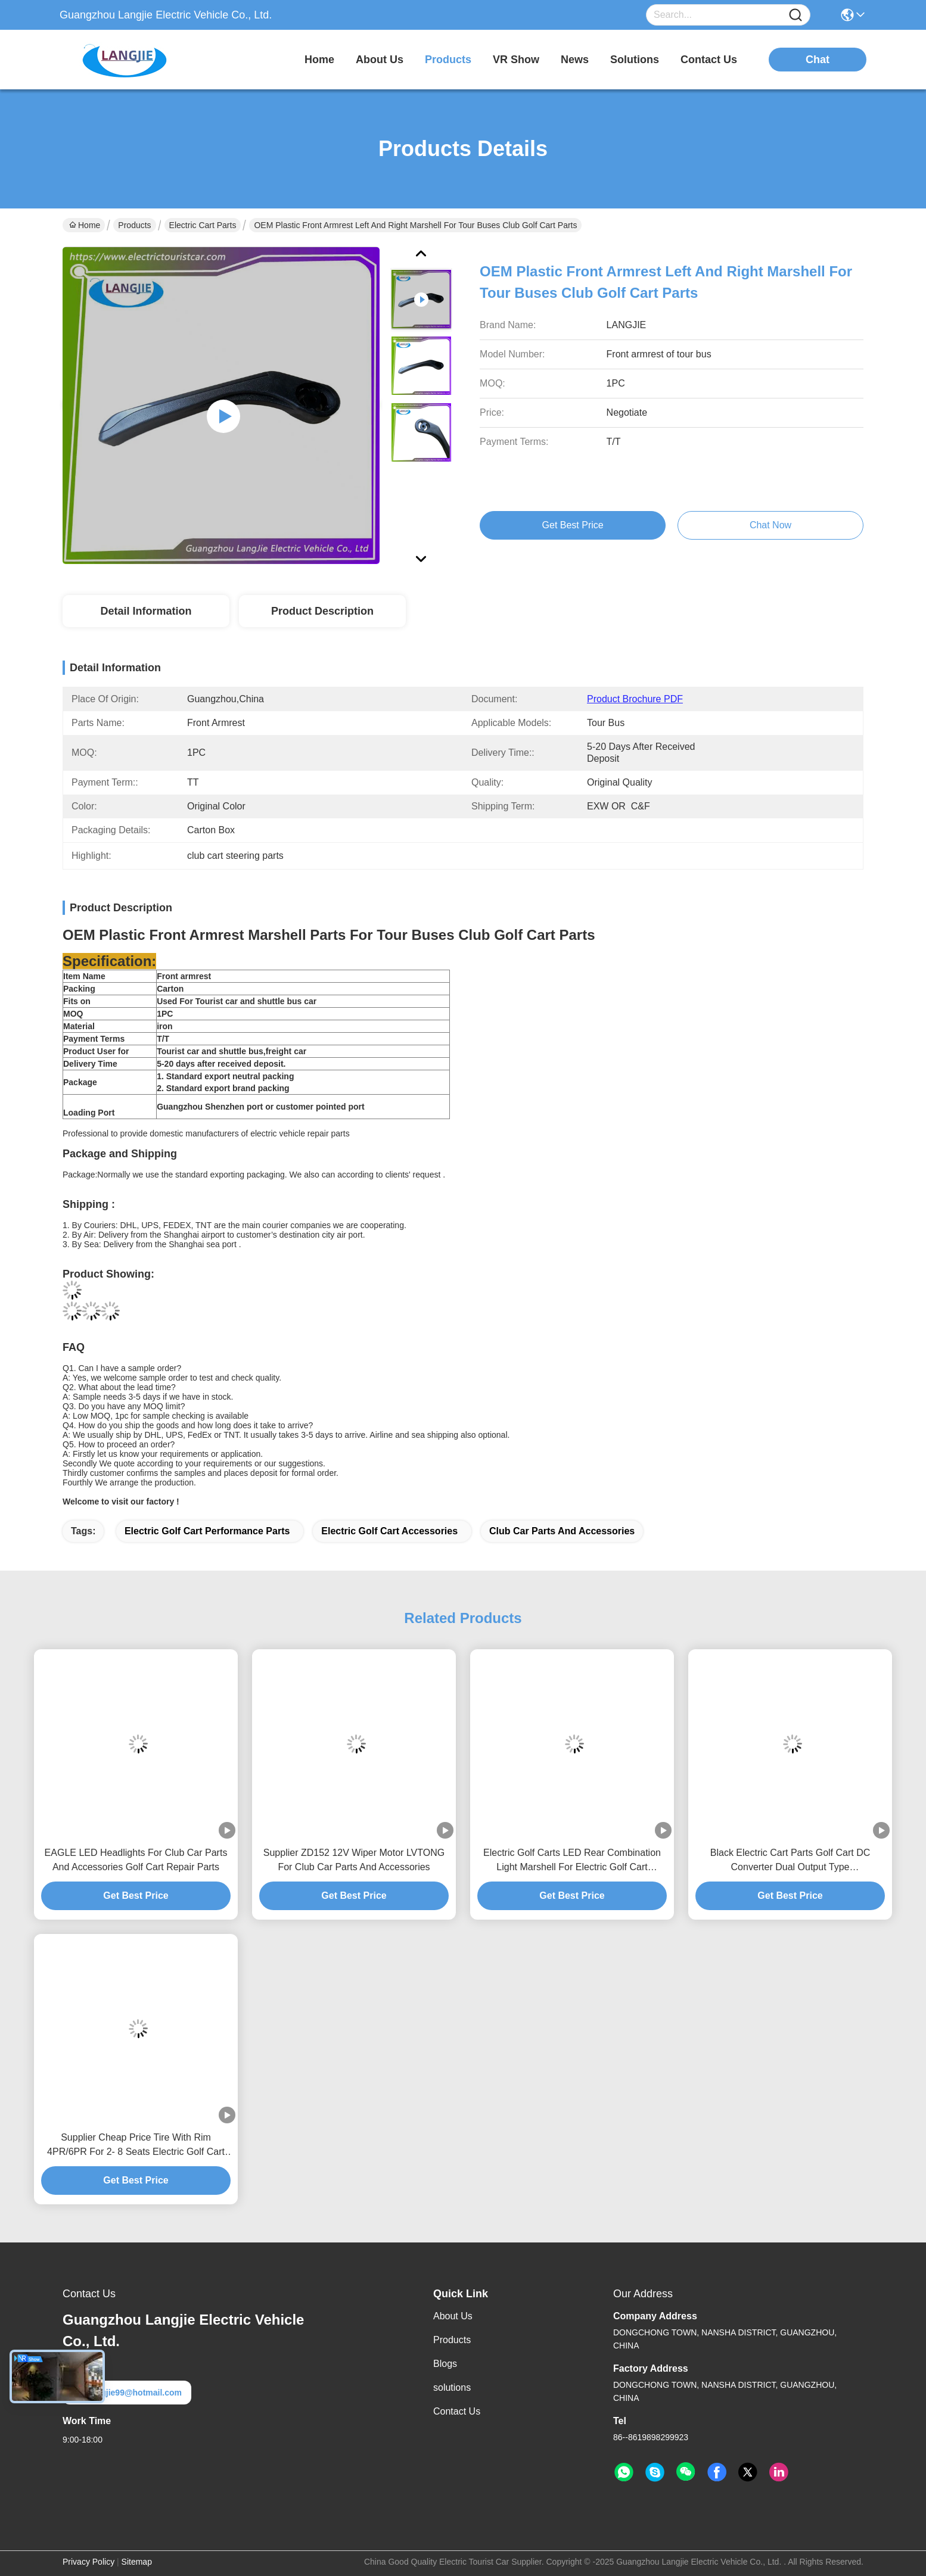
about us (379, 60)
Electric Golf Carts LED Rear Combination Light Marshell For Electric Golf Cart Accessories (572, 1861)
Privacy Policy (88, 2561)
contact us (708, 60)
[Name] (795, 15)
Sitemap (137, 2561)
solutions (634, 60)
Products (134, 225)
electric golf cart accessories (389, 1531)
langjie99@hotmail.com (127, 2392)
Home (319, 60)
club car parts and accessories (562, 1531)
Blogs (445, 2364)
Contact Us (456, 2411)
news (575, 60)
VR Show (516, 60)
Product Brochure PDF (635, 699)
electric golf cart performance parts (207, 1531)
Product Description (322, 611)
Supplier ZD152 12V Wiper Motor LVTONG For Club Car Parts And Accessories (354, 1860)
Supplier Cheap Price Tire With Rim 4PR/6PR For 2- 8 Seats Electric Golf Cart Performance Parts (136, 2145)
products (448, 60)
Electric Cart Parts (203, 225)
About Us (453, 2316)
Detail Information (145, 611)
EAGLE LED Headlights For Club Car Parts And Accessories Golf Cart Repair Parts (136, 1860)
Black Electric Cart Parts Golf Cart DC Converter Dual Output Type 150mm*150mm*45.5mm (790, 1861)
